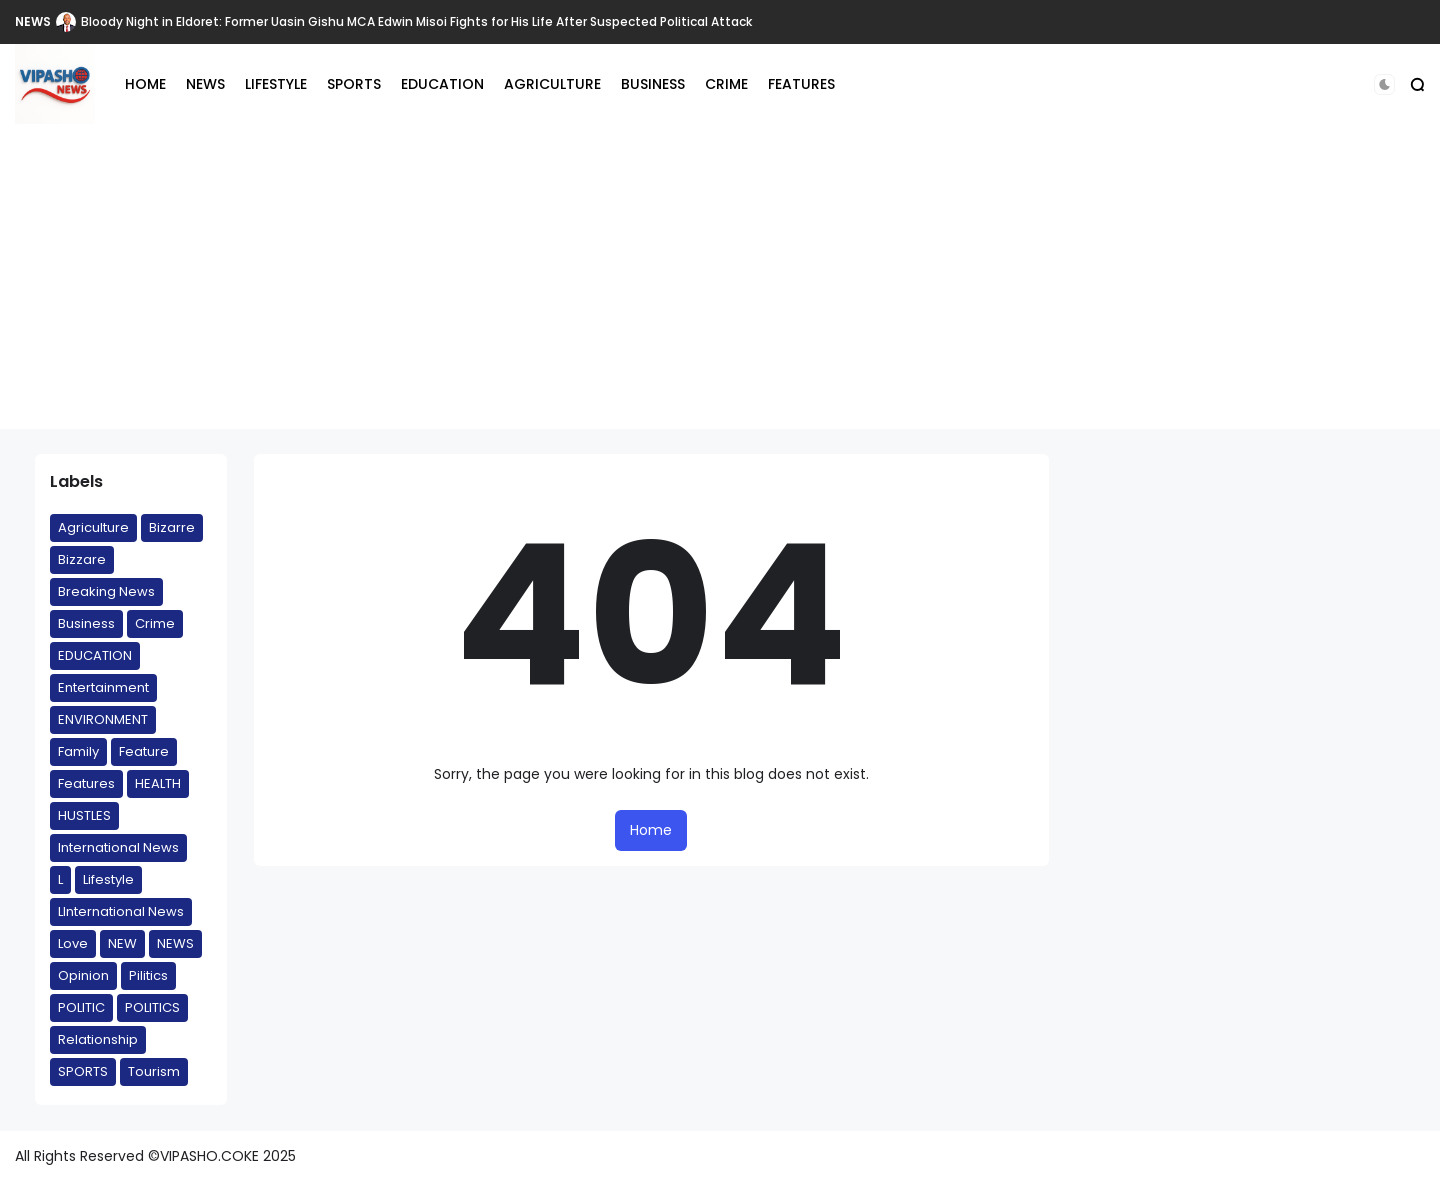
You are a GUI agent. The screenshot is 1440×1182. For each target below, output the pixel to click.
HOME (145, 84)
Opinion (83, 975)
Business (86, 623)
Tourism (154, 1071)
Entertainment (103, 687)
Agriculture (93, 527)
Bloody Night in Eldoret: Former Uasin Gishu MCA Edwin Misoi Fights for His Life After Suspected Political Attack (416, 21)
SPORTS (354, 84)
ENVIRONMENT (103, 719)
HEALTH (158, 783)
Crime (155, 623)
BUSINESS (653, 84)
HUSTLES (84, 815)
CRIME (726, 84)
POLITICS (152, 1007)
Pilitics (148, 975)
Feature (144, 751)
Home (651, 830)
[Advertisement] (720, 289)
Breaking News (106, 591)
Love (73, 943)
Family (78, 751)
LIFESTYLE (276, 84)
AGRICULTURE (552, 84)
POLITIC (81, 1007)
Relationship (98, 1039)
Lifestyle (108, 879)
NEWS (33, 21)
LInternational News (121, 911)
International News (118, 847)
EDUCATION (442, 84)
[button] (1384, 84)
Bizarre (172, 527)
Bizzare (82, 559)
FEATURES (801, 84)
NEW (122, 943)
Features (86, 783)
